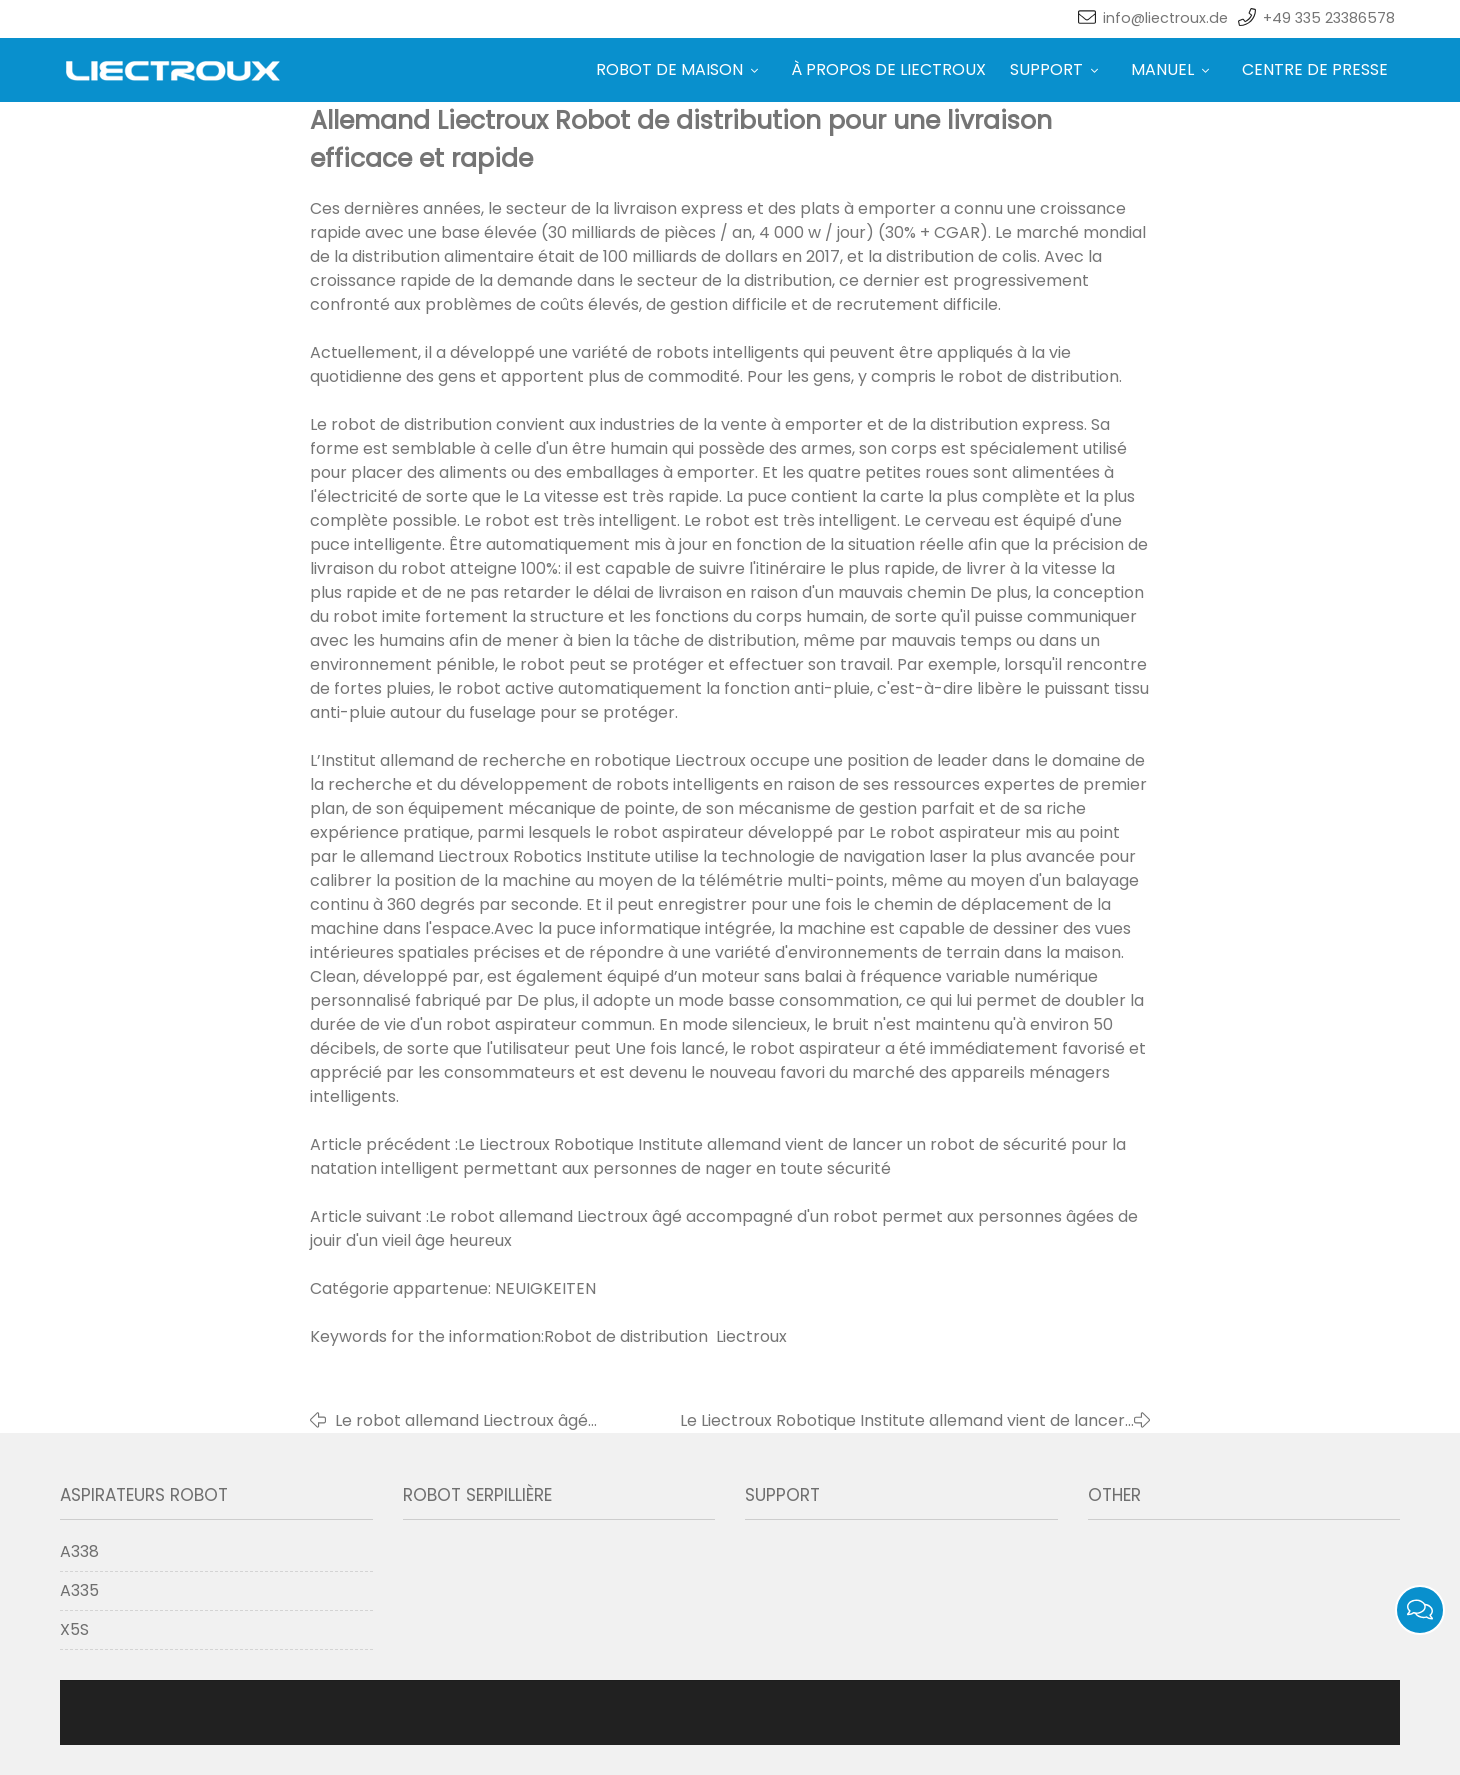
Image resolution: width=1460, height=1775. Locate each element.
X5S (74, 1629)
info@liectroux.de (1165, 18)
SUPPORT (1058, 69)
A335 (79, 1590)
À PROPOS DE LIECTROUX (888, 69)
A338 (79, 1551)
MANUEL (1174, 69)
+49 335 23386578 (1329, 18)
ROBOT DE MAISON (681, 69)
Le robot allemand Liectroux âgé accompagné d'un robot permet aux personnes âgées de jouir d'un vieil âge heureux (484, 1421)
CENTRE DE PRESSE (1315, 69)
